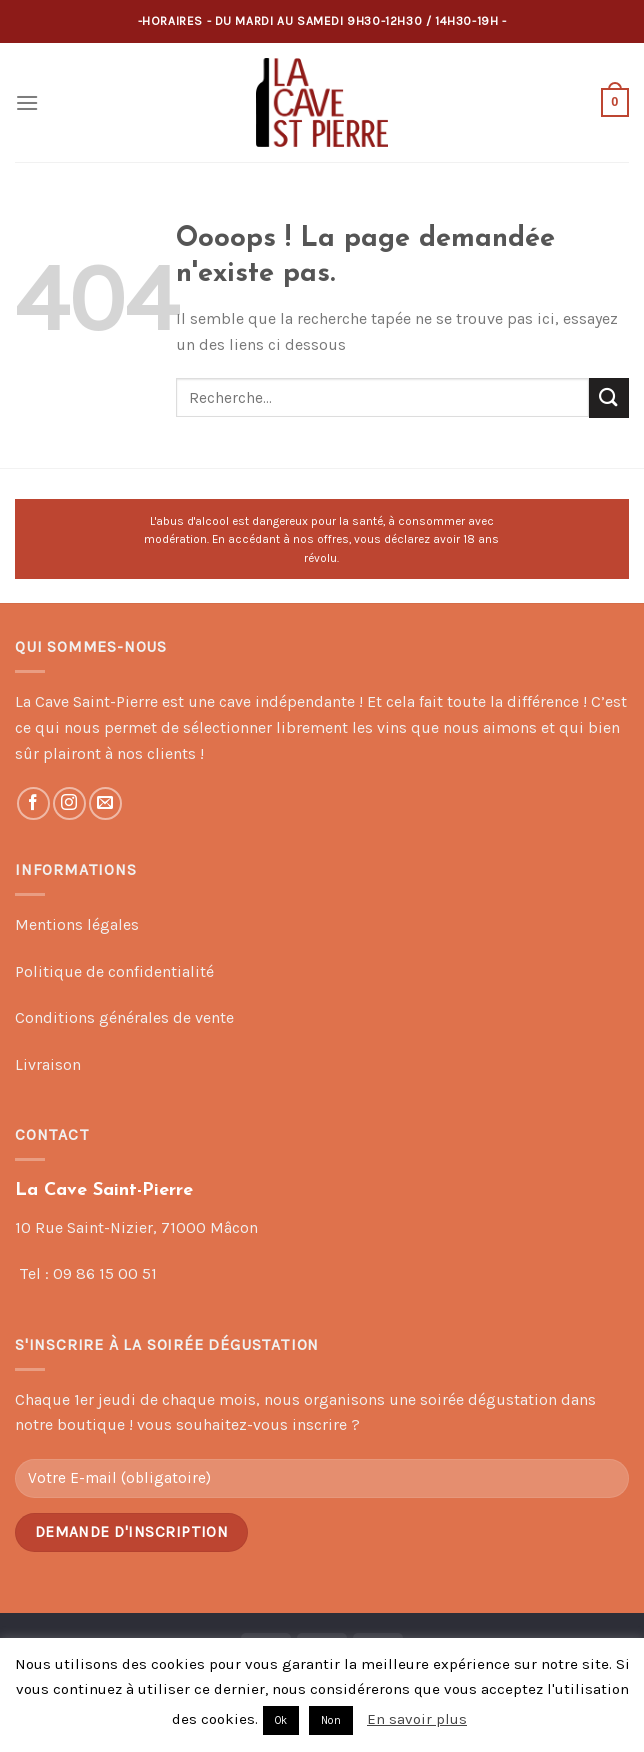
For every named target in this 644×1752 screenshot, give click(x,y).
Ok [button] (281, 1720)
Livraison (48, 1064)
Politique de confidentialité (114, 971)
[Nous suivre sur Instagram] (69, 803)
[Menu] (27, 102)
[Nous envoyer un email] (105, 803)
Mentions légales (77, 924)
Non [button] (331, 1720)
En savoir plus (417, 1719)
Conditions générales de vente (124, 1017)
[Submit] (609, 397)
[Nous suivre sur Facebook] (33, 803)
